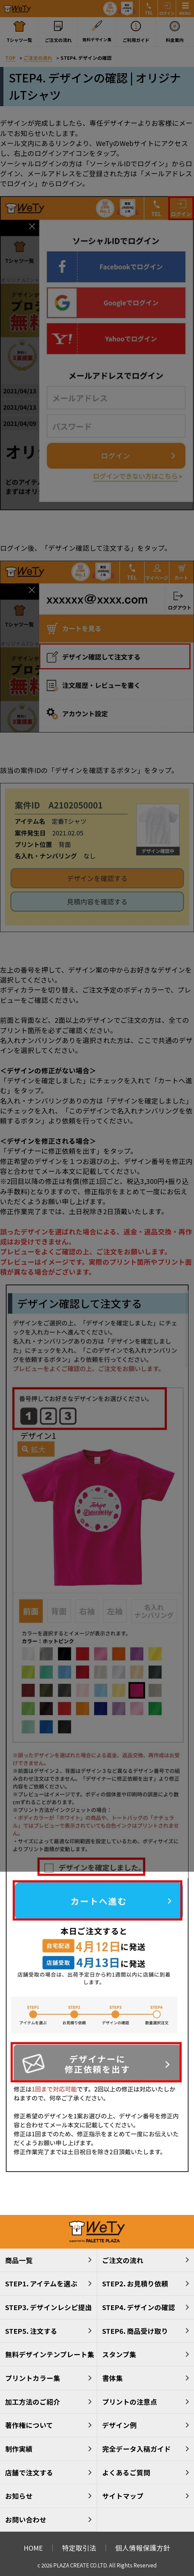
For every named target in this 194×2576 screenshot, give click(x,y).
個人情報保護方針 (142, 2548)
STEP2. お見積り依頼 (135, 2283)
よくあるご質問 (126, 2472)
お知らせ (19, 2496)
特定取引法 (79, 2548)
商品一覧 (19, 2260)
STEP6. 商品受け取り (135, 2331)
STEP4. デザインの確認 (138, 2307)
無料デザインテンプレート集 (49, 2354)
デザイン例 (119, 2425)
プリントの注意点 (129, 2402)
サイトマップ (122, 2496)
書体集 (112, 2378)
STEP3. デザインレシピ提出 (48, 2307)
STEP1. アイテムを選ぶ (41, 2283)
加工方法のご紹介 (32, 2402)
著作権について (29, 2425)
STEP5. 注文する (31, 2331)
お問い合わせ (25, 2519)
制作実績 (19, 2449)
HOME (33, 2548)
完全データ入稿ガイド (136, 2449)
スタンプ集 (119, 2354)
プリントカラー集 (32, 2378)
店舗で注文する (29, 2472)
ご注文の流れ (122, 2260)
